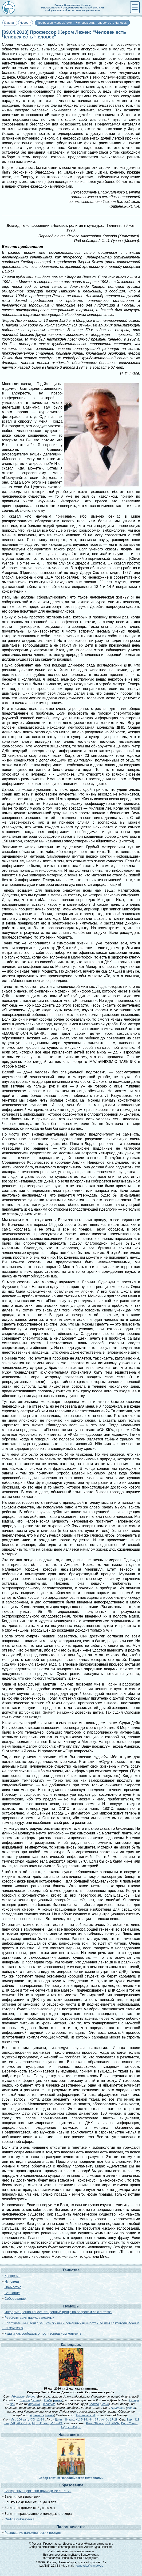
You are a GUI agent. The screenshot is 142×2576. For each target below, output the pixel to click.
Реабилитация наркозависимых (29, 2317)
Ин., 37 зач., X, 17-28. (103, 2419)
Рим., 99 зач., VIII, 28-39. (103, 2423)
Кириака (34, 2404)
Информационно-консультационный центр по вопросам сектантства (58, 2312)
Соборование (15, 2298)
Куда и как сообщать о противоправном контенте (43, 2333)
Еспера (134, 2400)
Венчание (12, 2293)
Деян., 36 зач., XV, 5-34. (71, 2419)
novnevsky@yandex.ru (89, 2565)
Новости (26, 22)
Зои (12, 2404)
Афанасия (18, 2396)
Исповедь (12, 2281)
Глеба (48, 2400)
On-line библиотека (19, 2519)
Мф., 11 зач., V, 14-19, (47, 2423)
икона (31, 2396)
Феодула (49, 2404)
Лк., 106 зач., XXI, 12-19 (27, 2419)
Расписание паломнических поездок (32, 2532)
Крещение (12, 2276)
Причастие (12, 2287)
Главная (10, 22)
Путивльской (85, 2415)
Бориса (25, 2400)
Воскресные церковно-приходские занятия (37, 2491)
